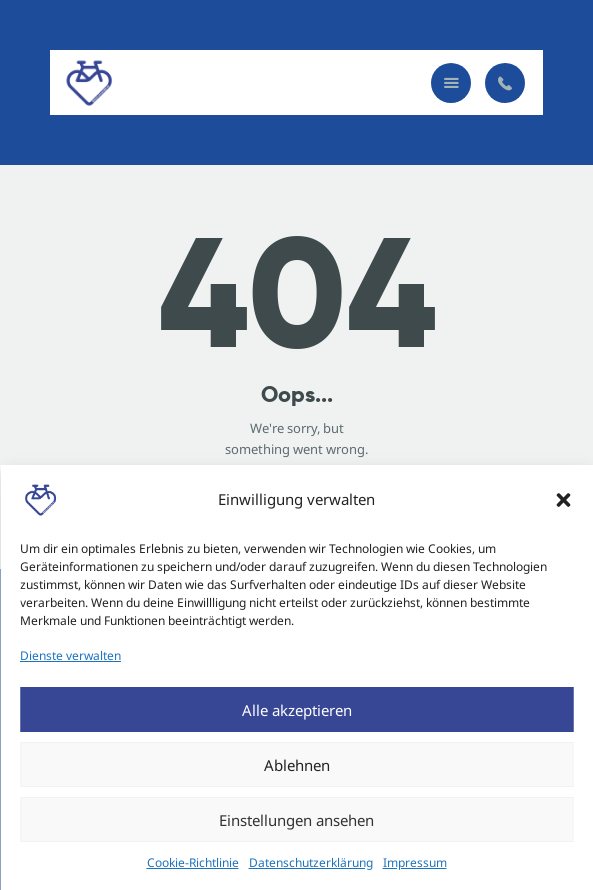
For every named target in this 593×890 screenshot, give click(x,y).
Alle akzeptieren (297, 710)
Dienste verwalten (70, 655)
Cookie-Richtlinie (193, 862)
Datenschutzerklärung (311, 862)
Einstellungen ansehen (296, 820)
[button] (563, 500)
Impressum (415, 862)
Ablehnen (297, 765)
